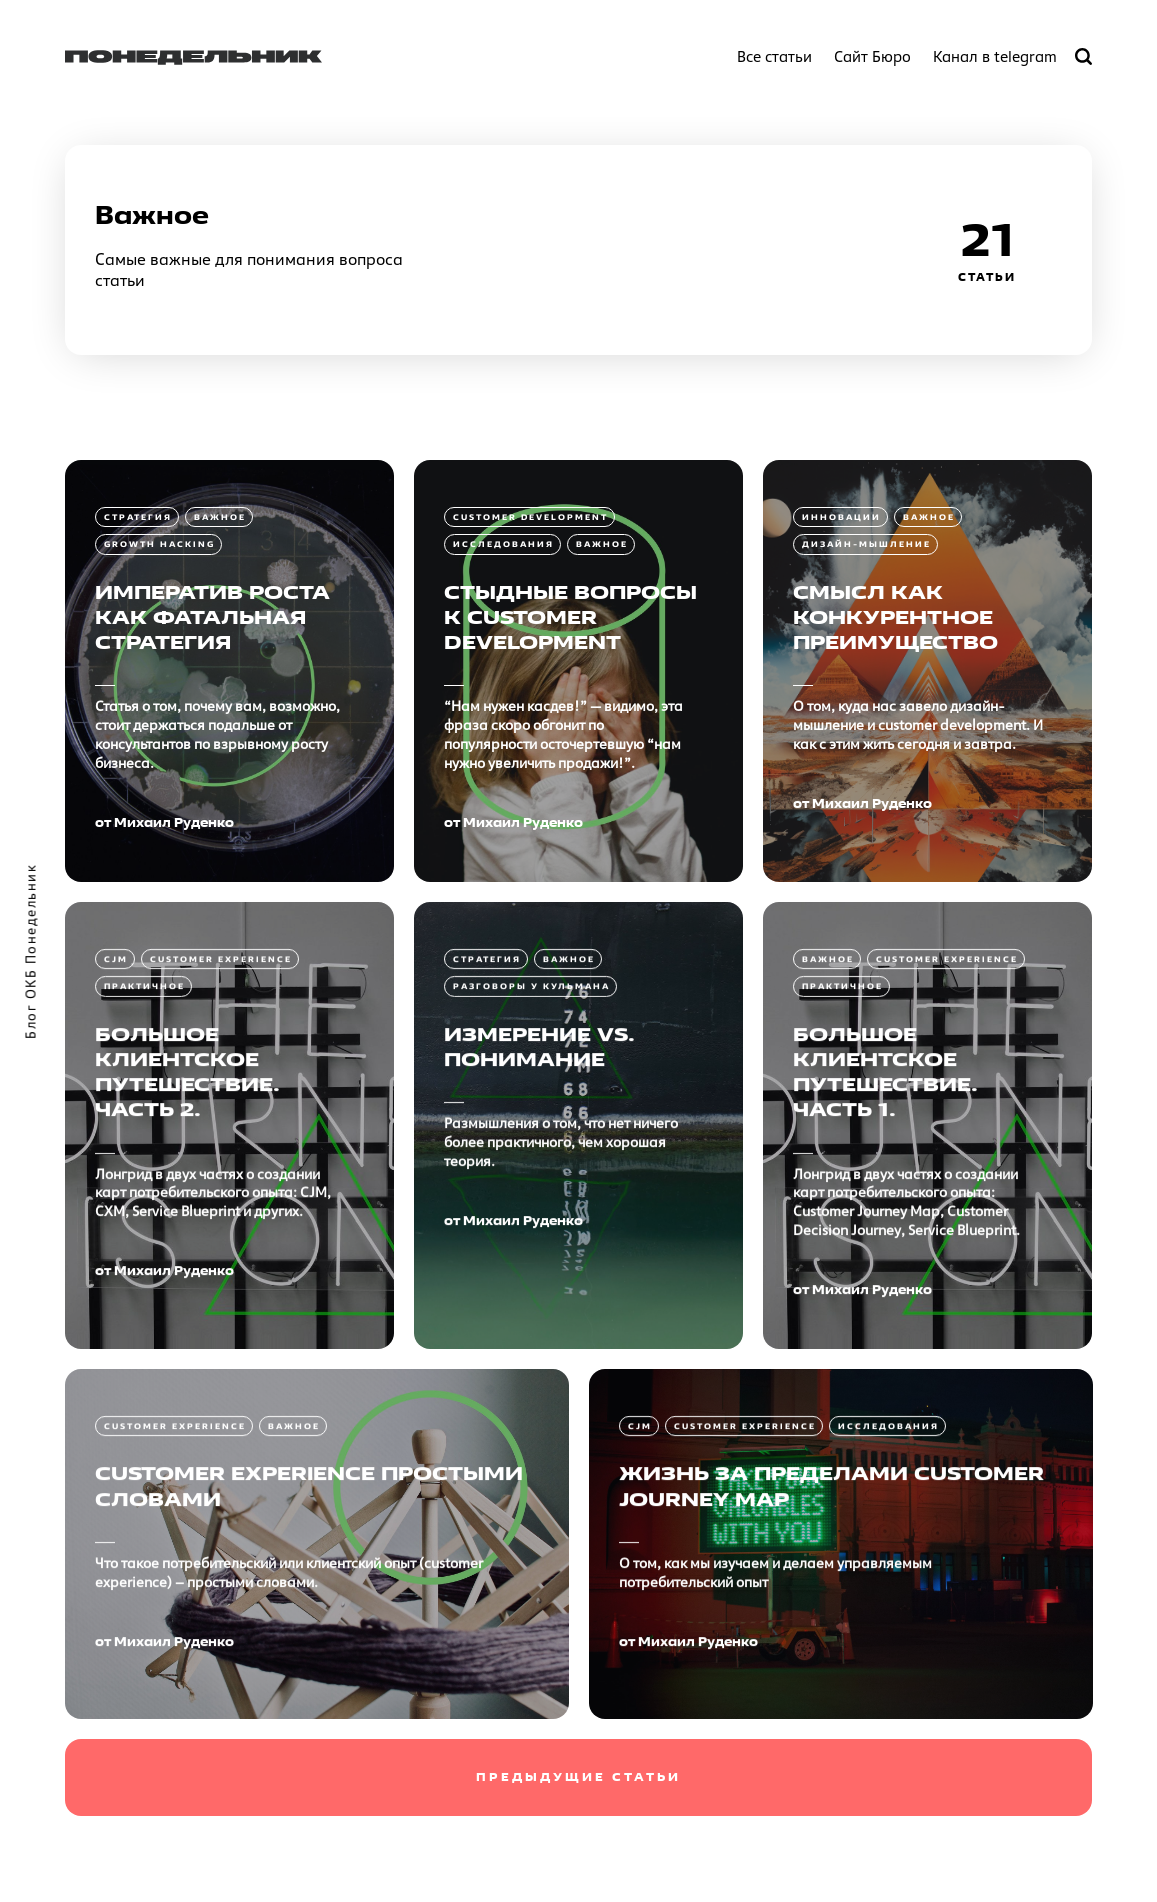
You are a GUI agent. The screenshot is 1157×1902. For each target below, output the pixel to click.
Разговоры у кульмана (531, 1106)
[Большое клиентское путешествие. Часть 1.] (927, 1245)
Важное (220, 517)
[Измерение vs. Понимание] (578, 1245)
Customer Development (530, 517)
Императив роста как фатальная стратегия (212, 617)
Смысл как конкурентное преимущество (895, 617)
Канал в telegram (995, 57)
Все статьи (774, 57)
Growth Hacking (159, 544)
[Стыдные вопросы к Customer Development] (578, 671)
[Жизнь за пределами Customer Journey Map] (841, 1664)
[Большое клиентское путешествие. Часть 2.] (229, 1245)
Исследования (503, 544)
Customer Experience (221, 1079)
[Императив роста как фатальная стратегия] (229, 671)
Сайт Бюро (872, 57)
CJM (116, 1079)
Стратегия (138, 517)
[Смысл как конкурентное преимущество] (927, 671)
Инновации (841, 517)
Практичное (144, 1106)
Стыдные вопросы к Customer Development (570, 617)
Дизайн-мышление (866, 544)
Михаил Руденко (174, 822)
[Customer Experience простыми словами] (317, 1664)
